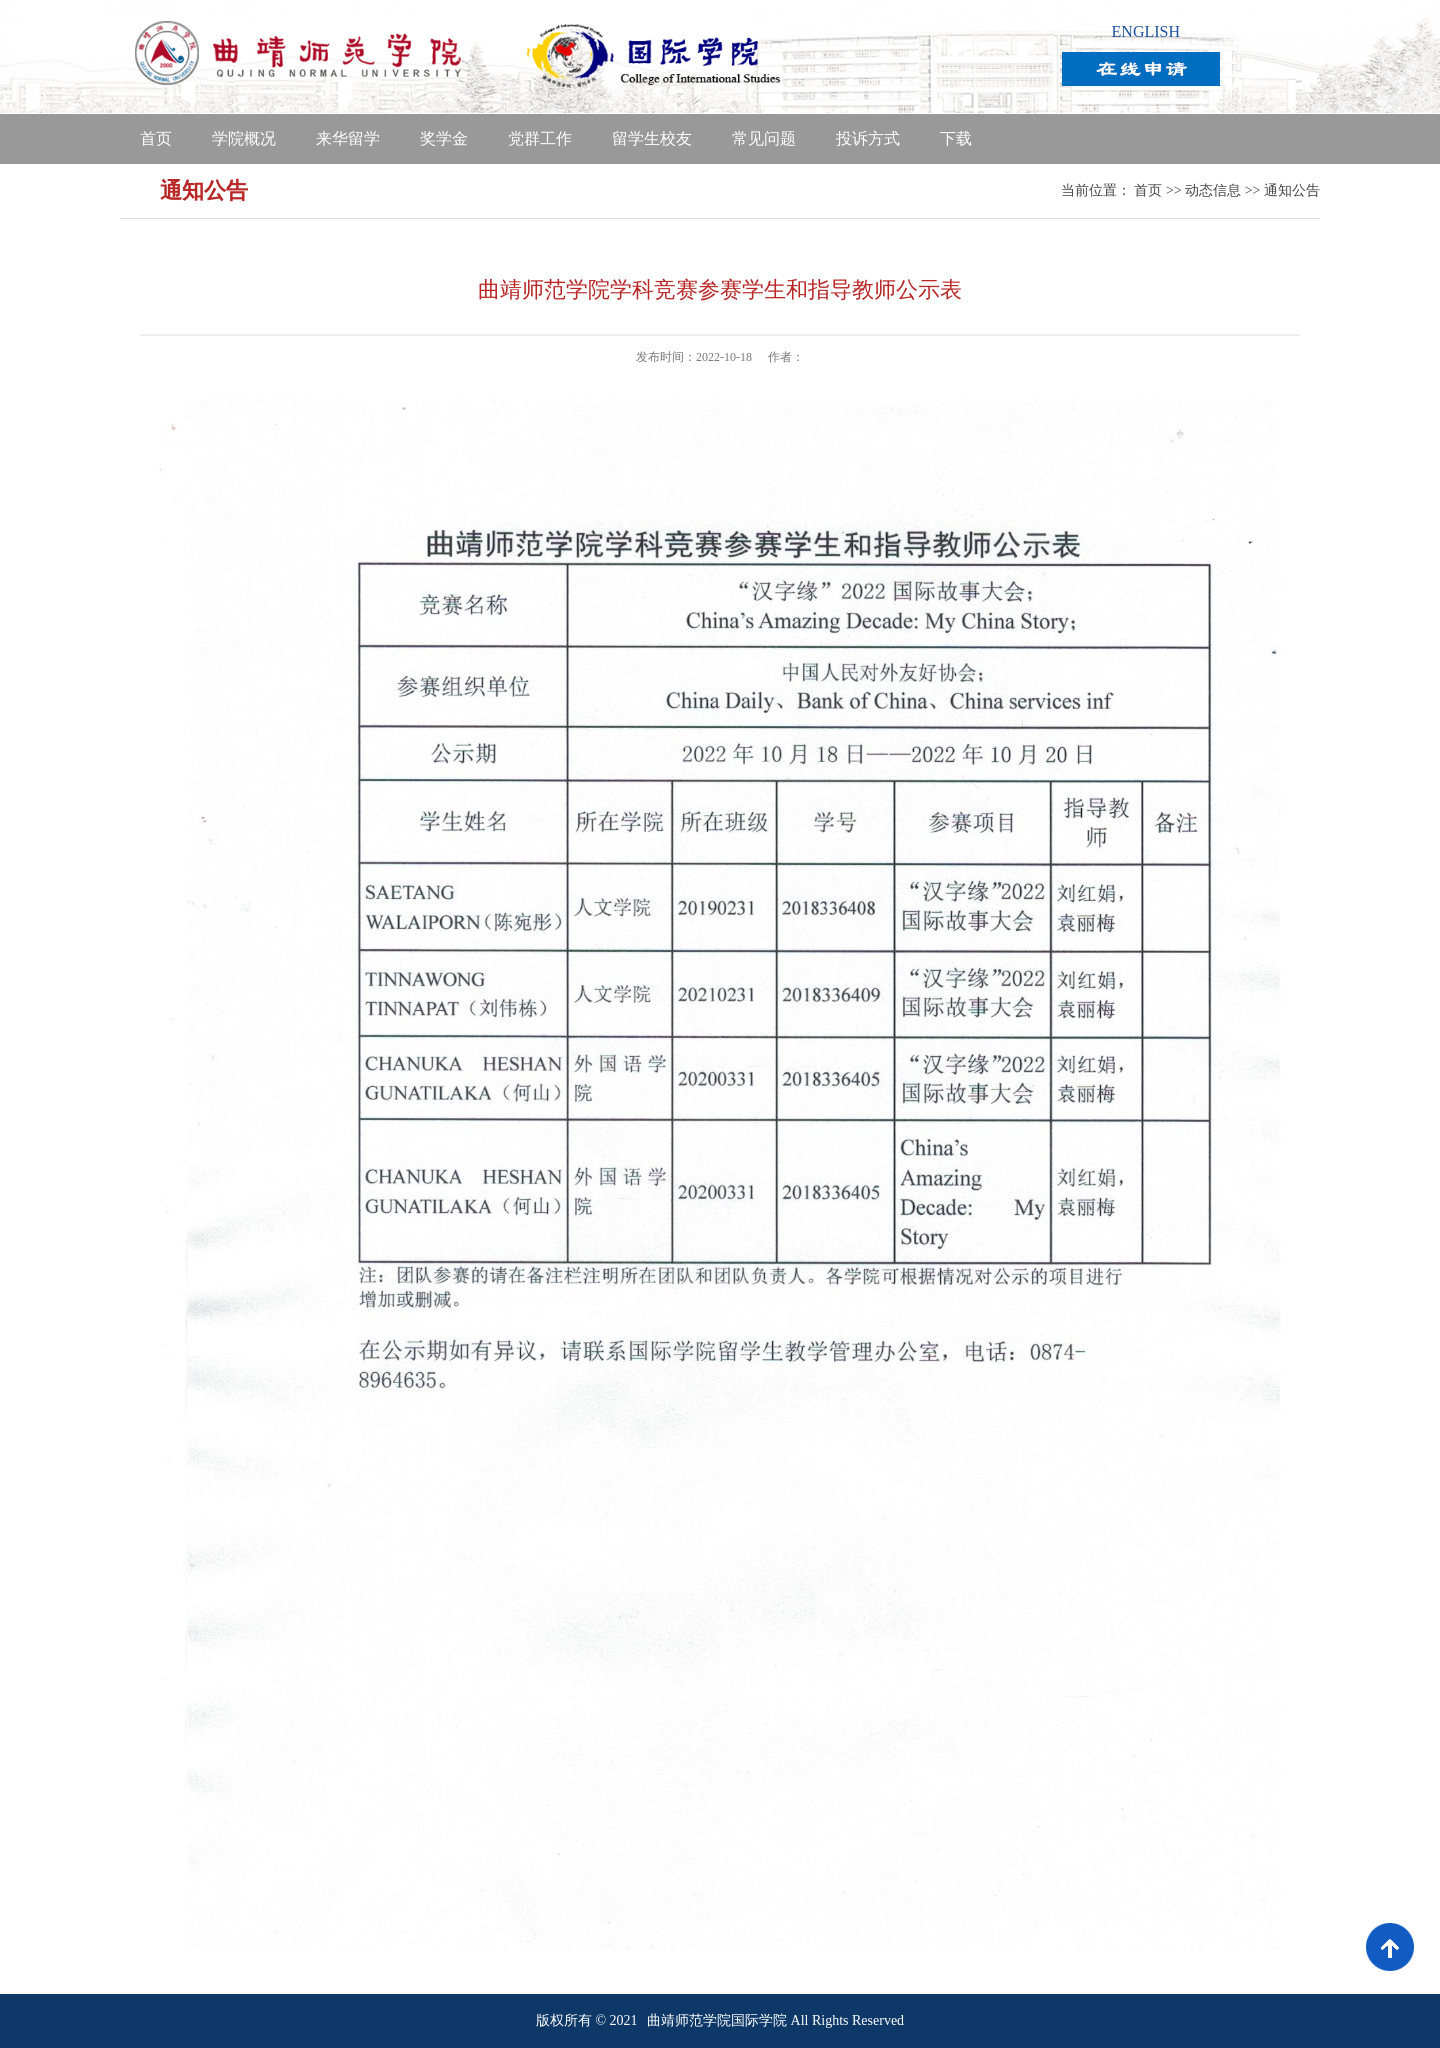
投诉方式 (868, 138)
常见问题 (764, 138)
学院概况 (244, 138)
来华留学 (348, 138)
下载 (956, 138)
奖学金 (444, 138)
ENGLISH (1146, 32)
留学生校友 (652, 138)
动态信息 (1213, 190)
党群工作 (540, 138)
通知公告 (1292, 190)
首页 (156, 138)
